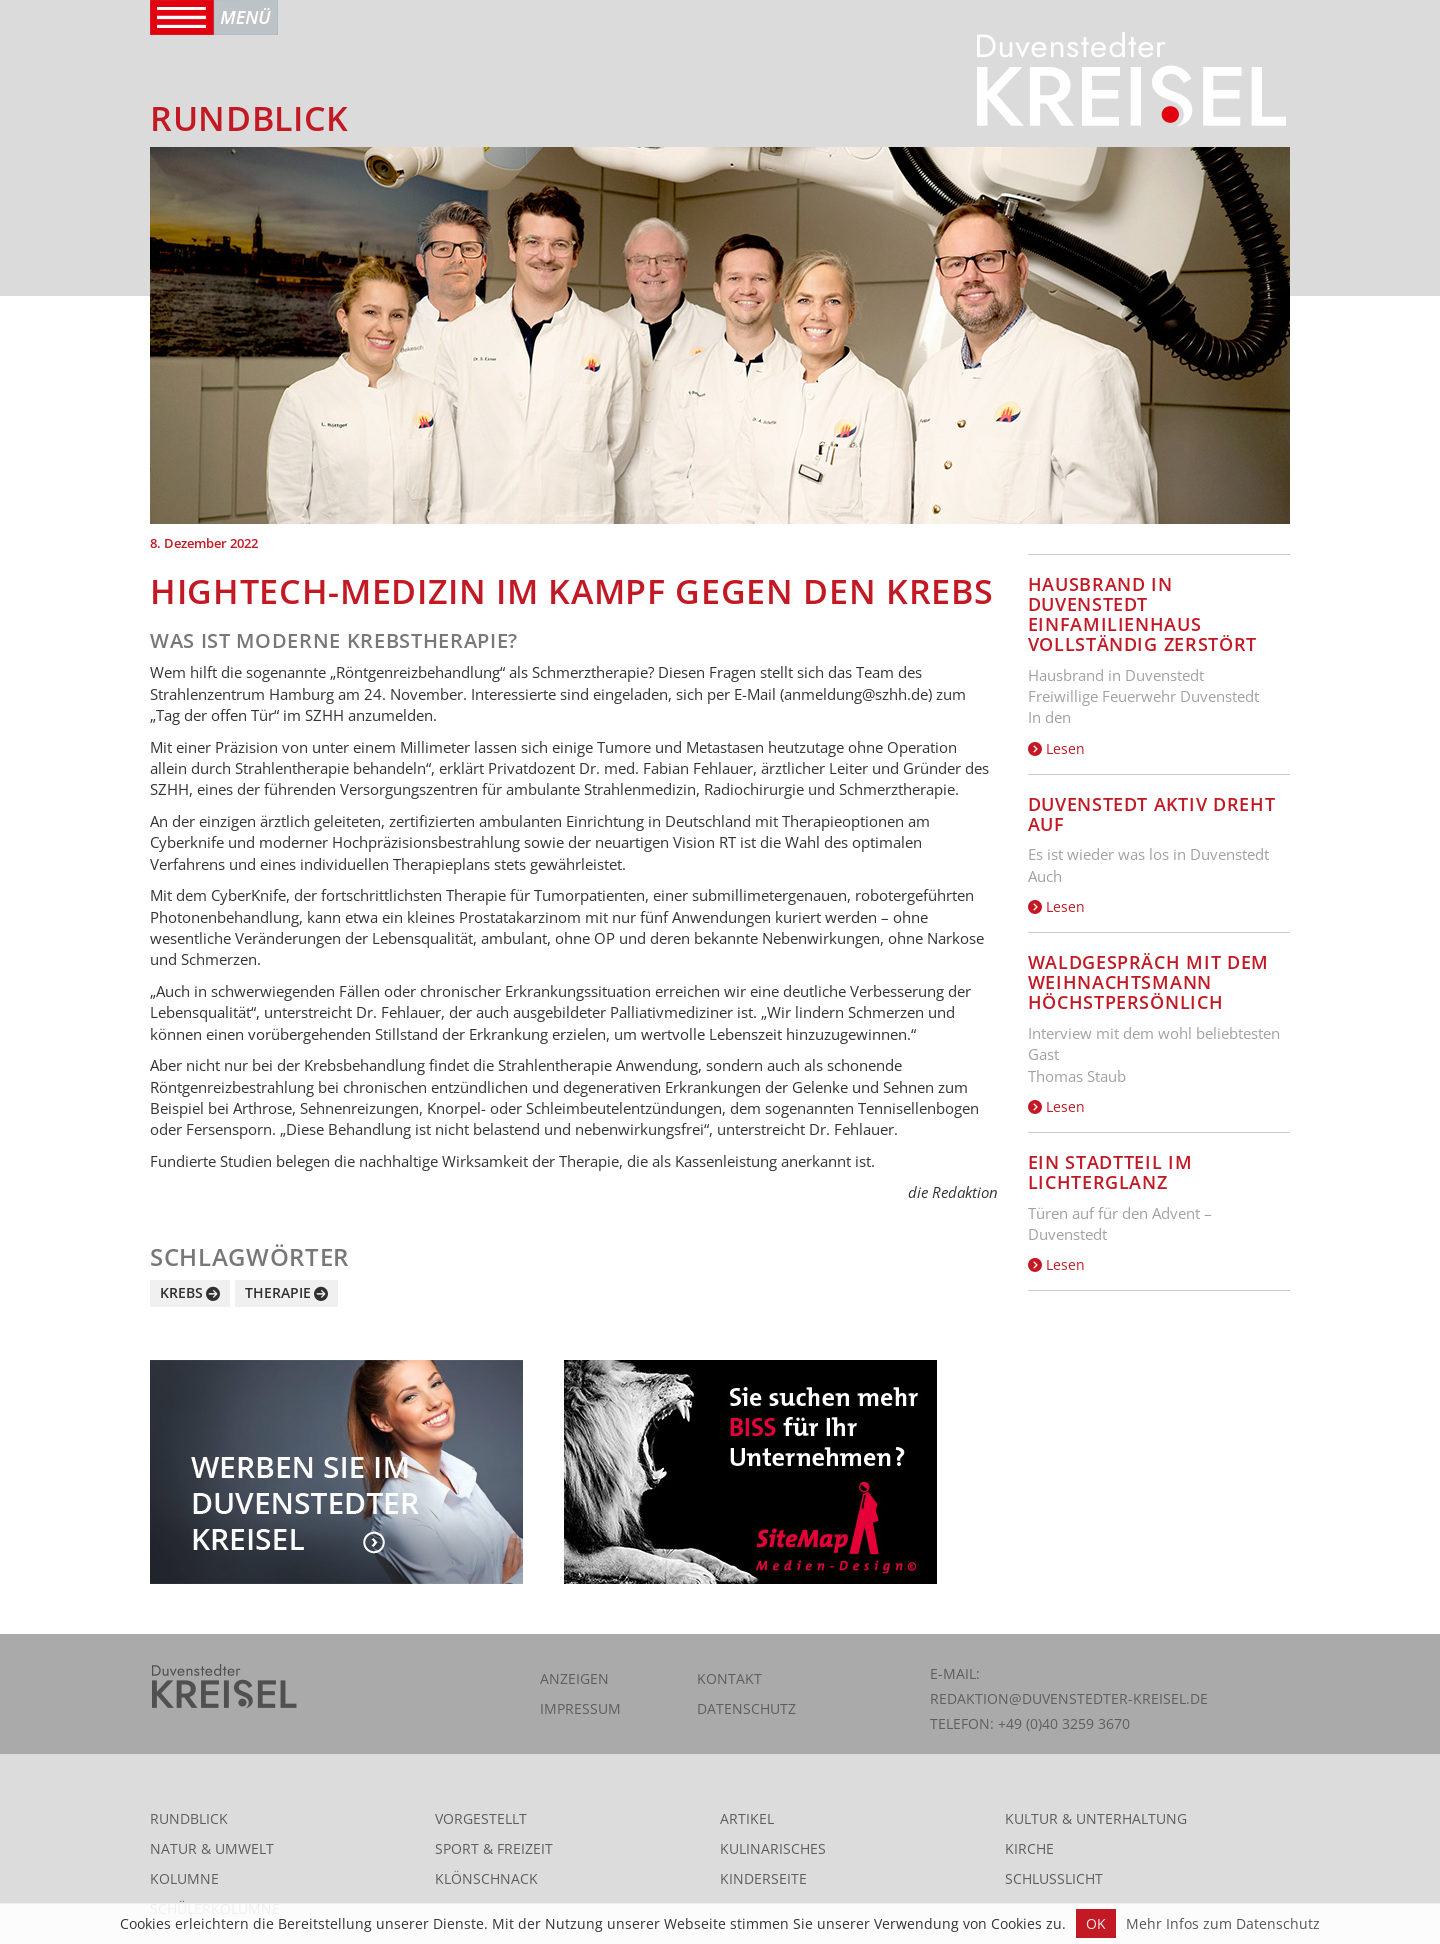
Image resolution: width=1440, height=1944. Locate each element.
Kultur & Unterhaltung (1096, 1818)
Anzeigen (574, 1678)
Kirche (1029, 1848)
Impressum (580, 1708)
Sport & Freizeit (494, 1848)
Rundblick (189, 1818)
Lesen (1056, 748)
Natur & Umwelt (212, 1848)
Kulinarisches (773, 1848)
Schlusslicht (1054, 1878)
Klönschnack (486, 1878)
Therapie (278, 1292)
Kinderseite (763, 1878)
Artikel (747, 1818)
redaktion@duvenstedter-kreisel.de (1069, 1698)
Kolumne (184, 1878)
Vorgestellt (481, 1818)
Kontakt (729, 1678)
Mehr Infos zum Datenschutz (1223, 1923)
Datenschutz (746, 1708)
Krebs (181, 1292)
